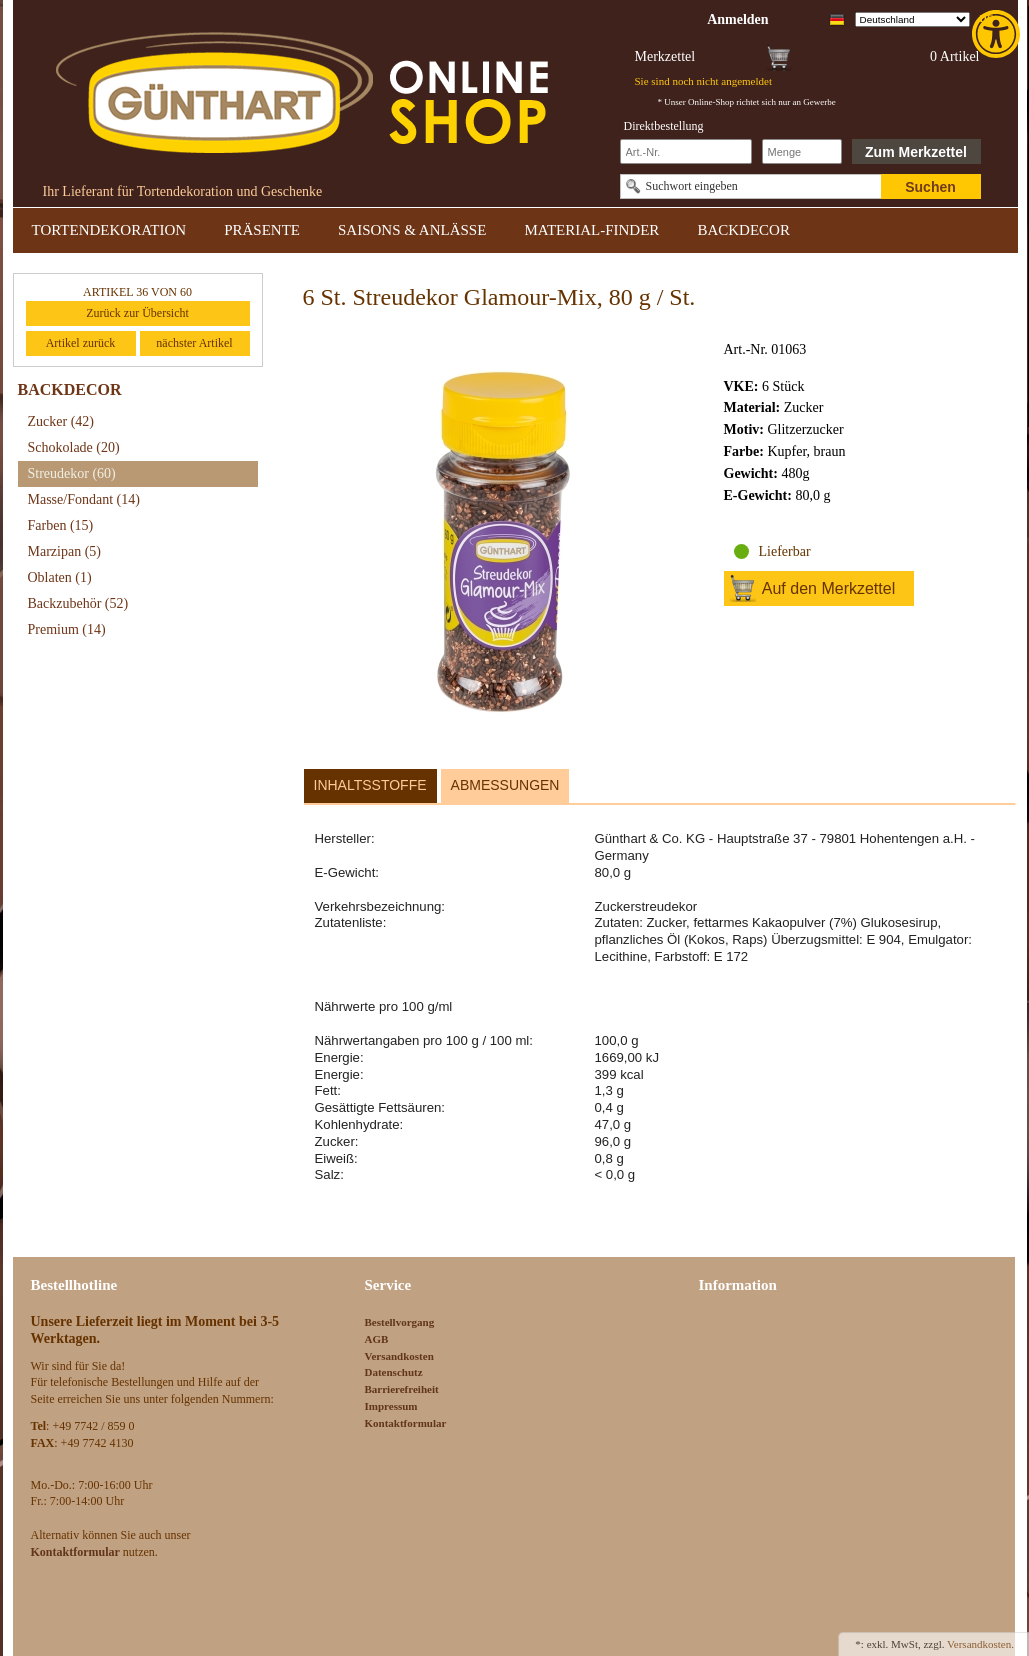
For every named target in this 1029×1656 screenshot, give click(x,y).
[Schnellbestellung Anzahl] (802, 151)
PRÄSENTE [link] (262, 230)
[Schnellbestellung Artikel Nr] (686, 151)
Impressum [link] (391, 1406)
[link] (998, 34)
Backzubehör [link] (78, 603)
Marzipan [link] (64, 551)
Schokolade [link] (74, 447)
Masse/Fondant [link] (84, 499)
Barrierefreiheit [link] (402, 1389)
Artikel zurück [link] (81, 343)
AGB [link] (377, 1339)
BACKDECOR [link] (743, 230)
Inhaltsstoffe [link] (370, 785)
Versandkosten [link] (399, 1356)
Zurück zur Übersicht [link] (137, 313)
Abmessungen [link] (505, 785)
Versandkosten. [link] (980, 1644)
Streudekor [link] (72, 473)
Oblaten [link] (60, 577)
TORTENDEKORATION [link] (109, 230)
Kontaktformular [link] (406, 1423)
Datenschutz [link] (394, 1372)
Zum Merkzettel (916, 152)
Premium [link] (67, 629)
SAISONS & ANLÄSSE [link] (412, 230)
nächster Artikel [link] (194, 343)
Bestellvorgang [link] (400, 1322)
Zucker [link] (61, 421)
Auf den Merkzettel (828, 588)
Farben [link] (61, 525)
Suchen (930, 187)
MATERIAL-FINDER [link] (591, 230)
